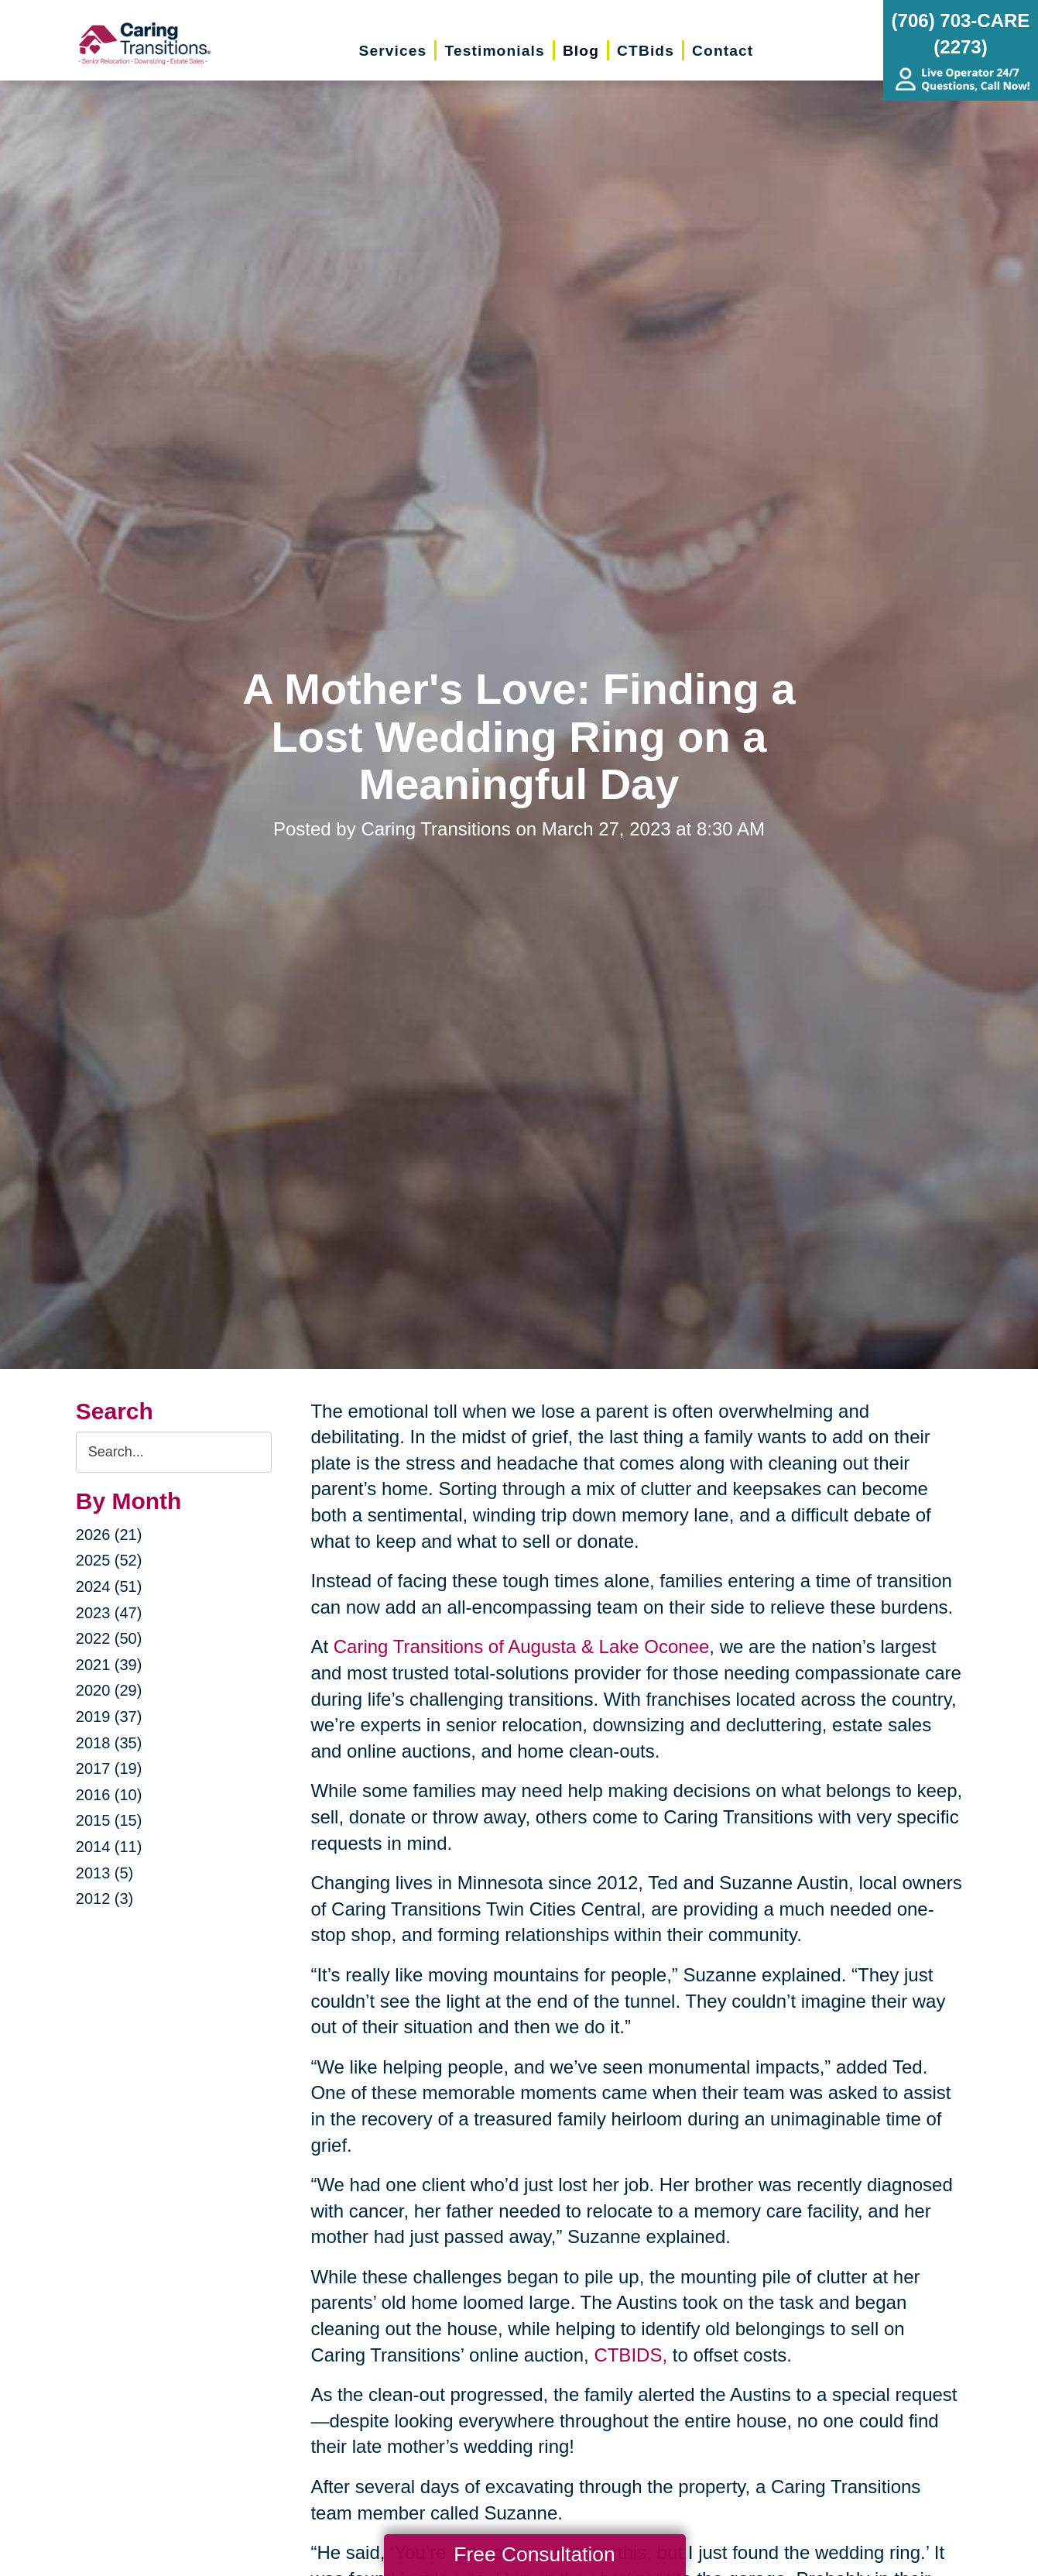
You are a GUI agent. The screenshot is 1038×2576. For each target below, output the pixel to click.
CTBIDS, (630, 2354)
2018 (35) (109, 1742)
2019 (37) (109, 1716)
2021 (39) (109, 1664)
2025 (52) (109, 1560)
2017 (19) (109, 1768)
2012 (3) (105, 1898)
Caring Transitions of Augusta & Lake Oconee (522, 1646)
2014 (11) (109, 1846)
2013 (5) (105, 1872)
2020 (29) (109, 1690)
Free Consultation (534, 2554)
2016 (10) (109, 1794)
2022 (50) (109, 1638)
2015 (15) (109, 1820)
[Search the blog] (174, 1452)
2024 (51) (109, 1586)
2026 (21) (109, 1534)
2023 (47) (109, 1612)
